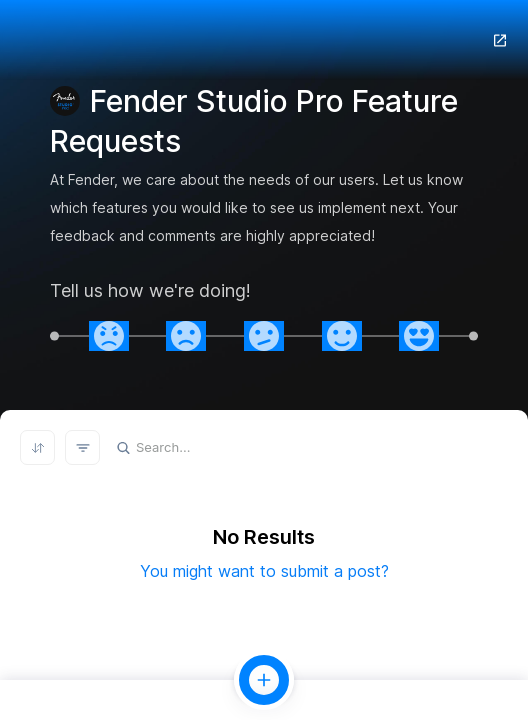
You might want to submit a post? (264, 571)
